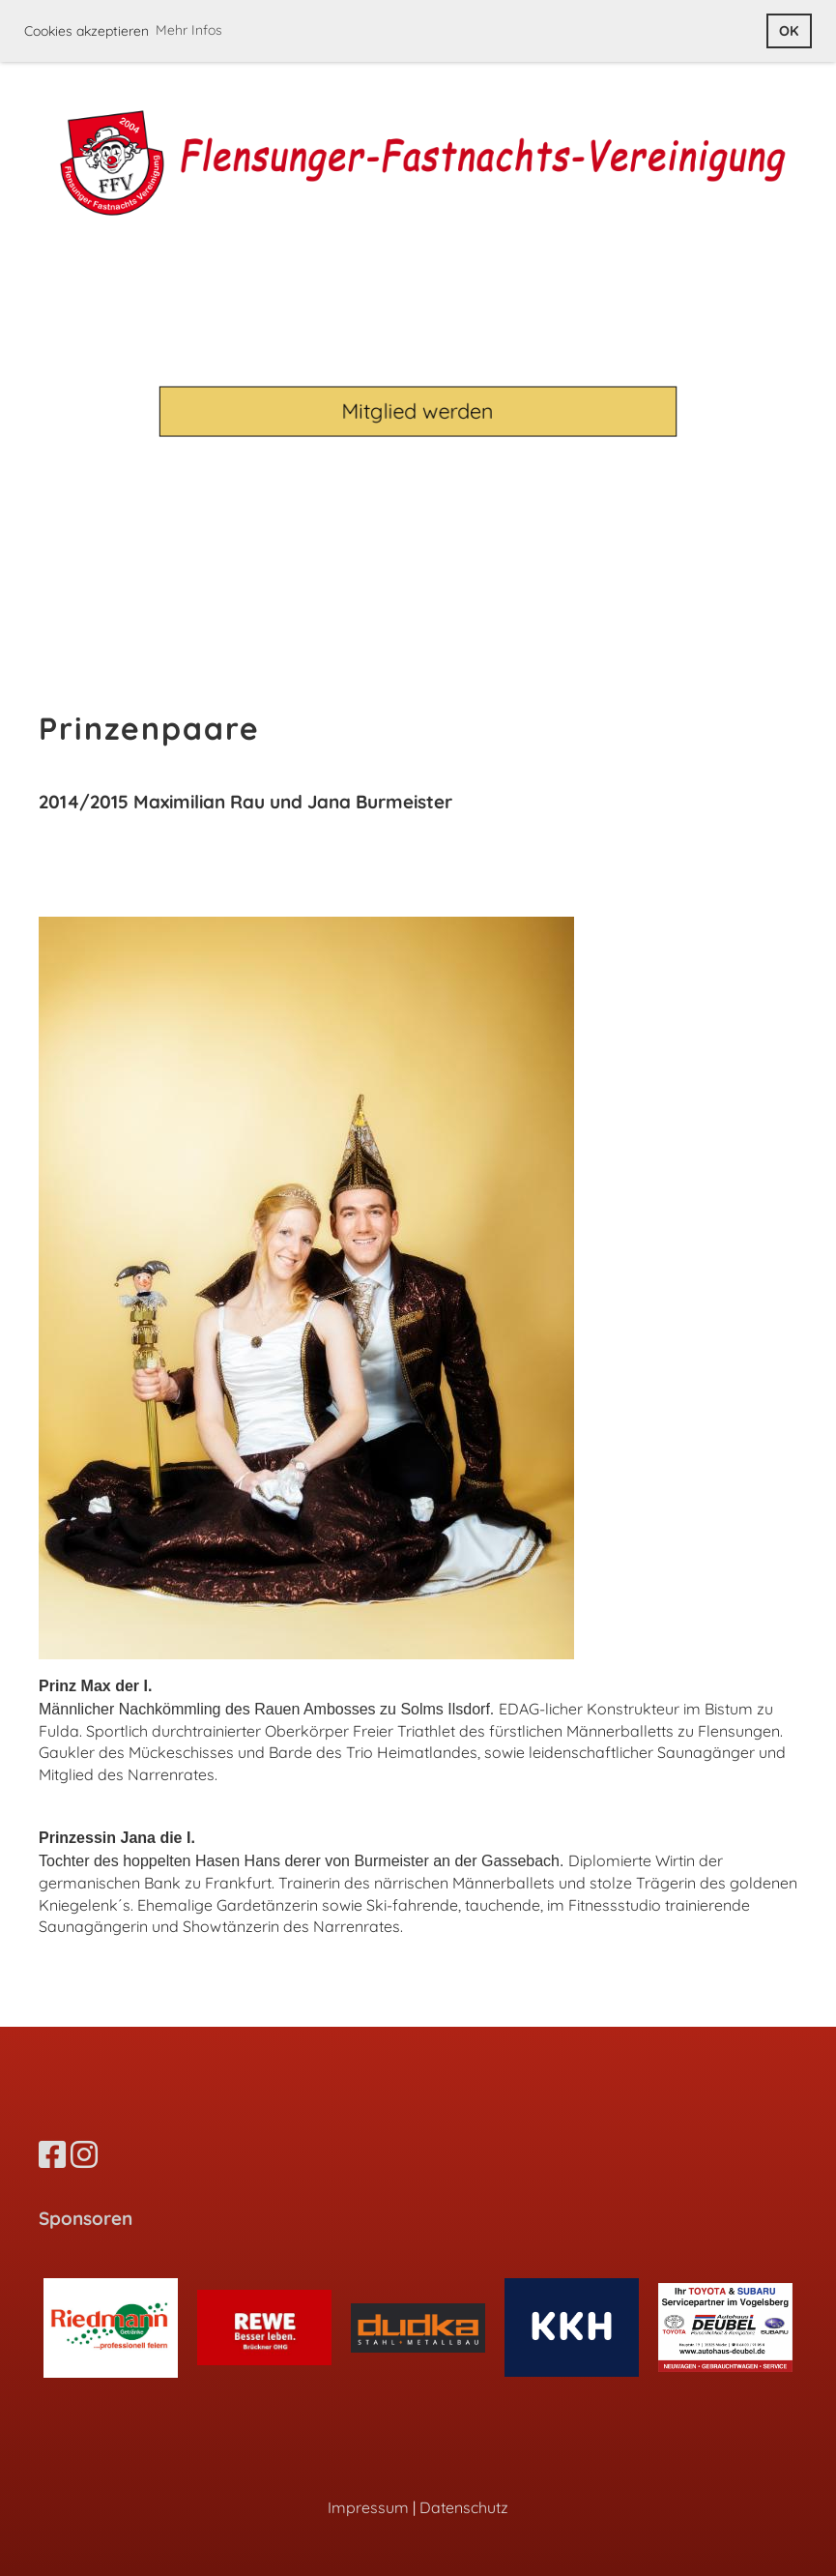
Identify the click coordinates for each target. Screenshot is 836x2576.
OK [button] (788, 31)
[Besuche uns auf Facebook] (52, 2154)
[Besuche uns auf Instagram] (84, 2154)
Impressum (368, 2507)
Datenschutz (463, 2507)
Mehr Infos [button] (189, 30)
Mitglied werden (418, 410)
